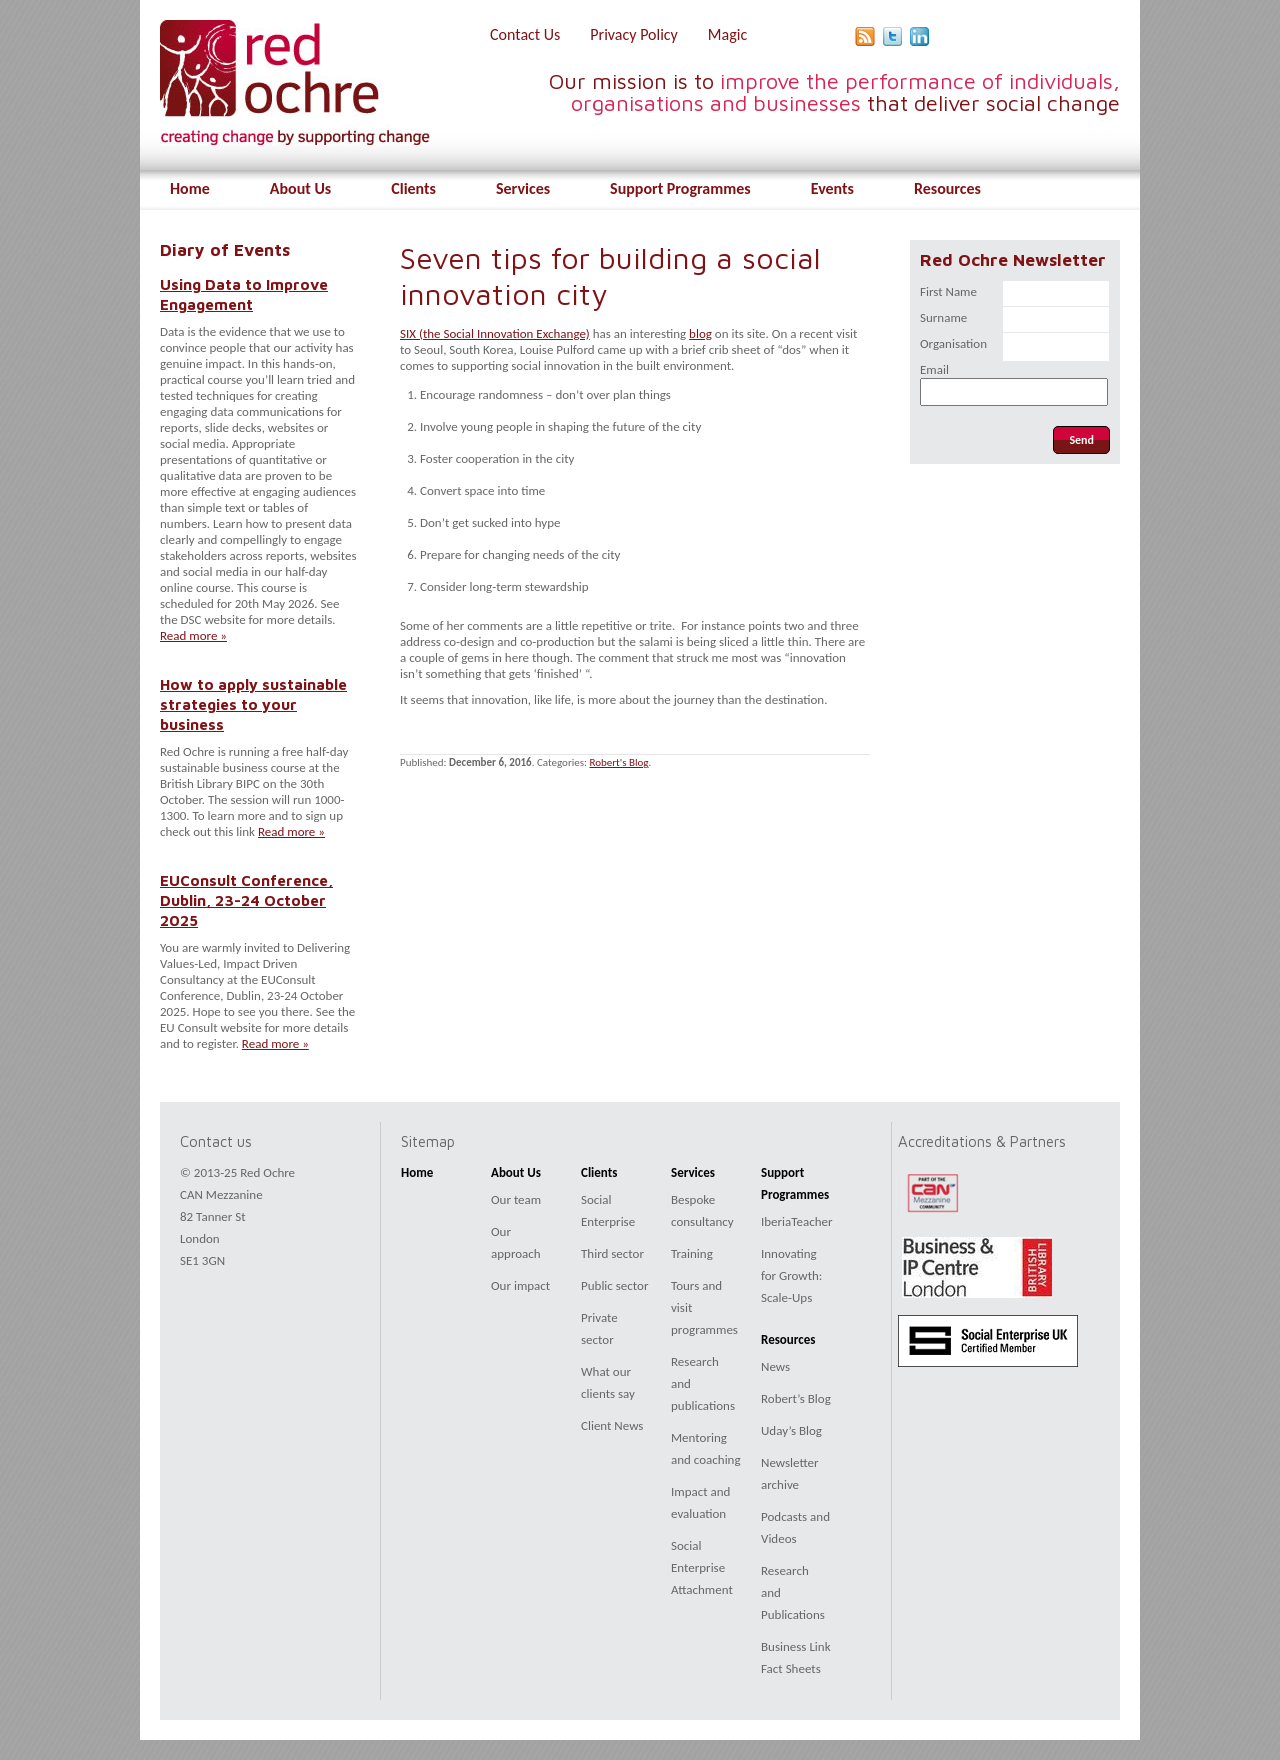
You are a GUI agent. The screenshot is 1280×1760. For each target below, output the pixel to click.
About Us (300, 188)
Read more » (193, 635)
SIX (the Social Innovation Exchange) (495, 333)
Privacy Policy (634, 34)
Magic (727, 34)
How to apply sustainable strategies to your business (253, 704)
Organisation (953, 343)
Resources (947, 188)
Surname (943, 317)
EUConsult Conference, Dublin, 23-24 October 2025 (246, 900)
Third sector (612, 1253)
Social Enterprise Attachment (702, 1567)
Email (934, 369)
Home (190, 188)
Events (832, 188)
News (775, 1366)
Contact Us (525, 34)
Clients (413, 188)
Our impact (520, 1285)
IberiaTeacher (797, 1221)
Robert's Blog (618, 762)
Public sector (614, 1285)
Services (523, 188)
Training (692, 1253)
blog (700, 333)
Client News (612, 1425)
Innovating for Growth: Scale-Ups (791, 1275)
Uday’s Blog (791, 1430)
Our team (516, 1199)
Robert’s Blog (796, 1398)
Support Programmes (680, 188)
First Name (948, 291)
